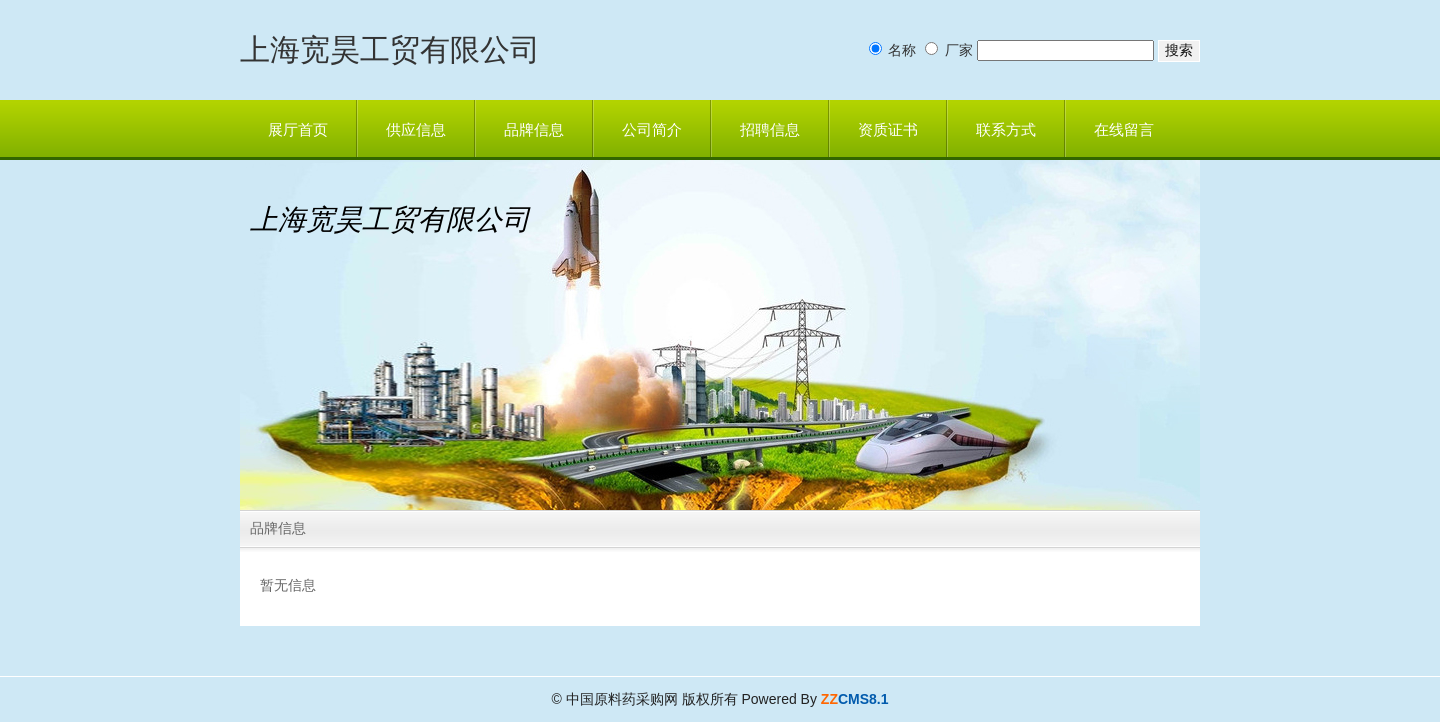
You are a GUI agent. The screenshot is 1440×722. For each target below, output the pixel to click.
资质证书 (888, 130)
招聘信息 (770, 130)
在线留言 (1124, 130)
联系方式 (1006, 130)
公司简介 (652, 130)
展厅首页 (298, 130)
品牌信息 (534, 130)
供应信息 (416, 130)
